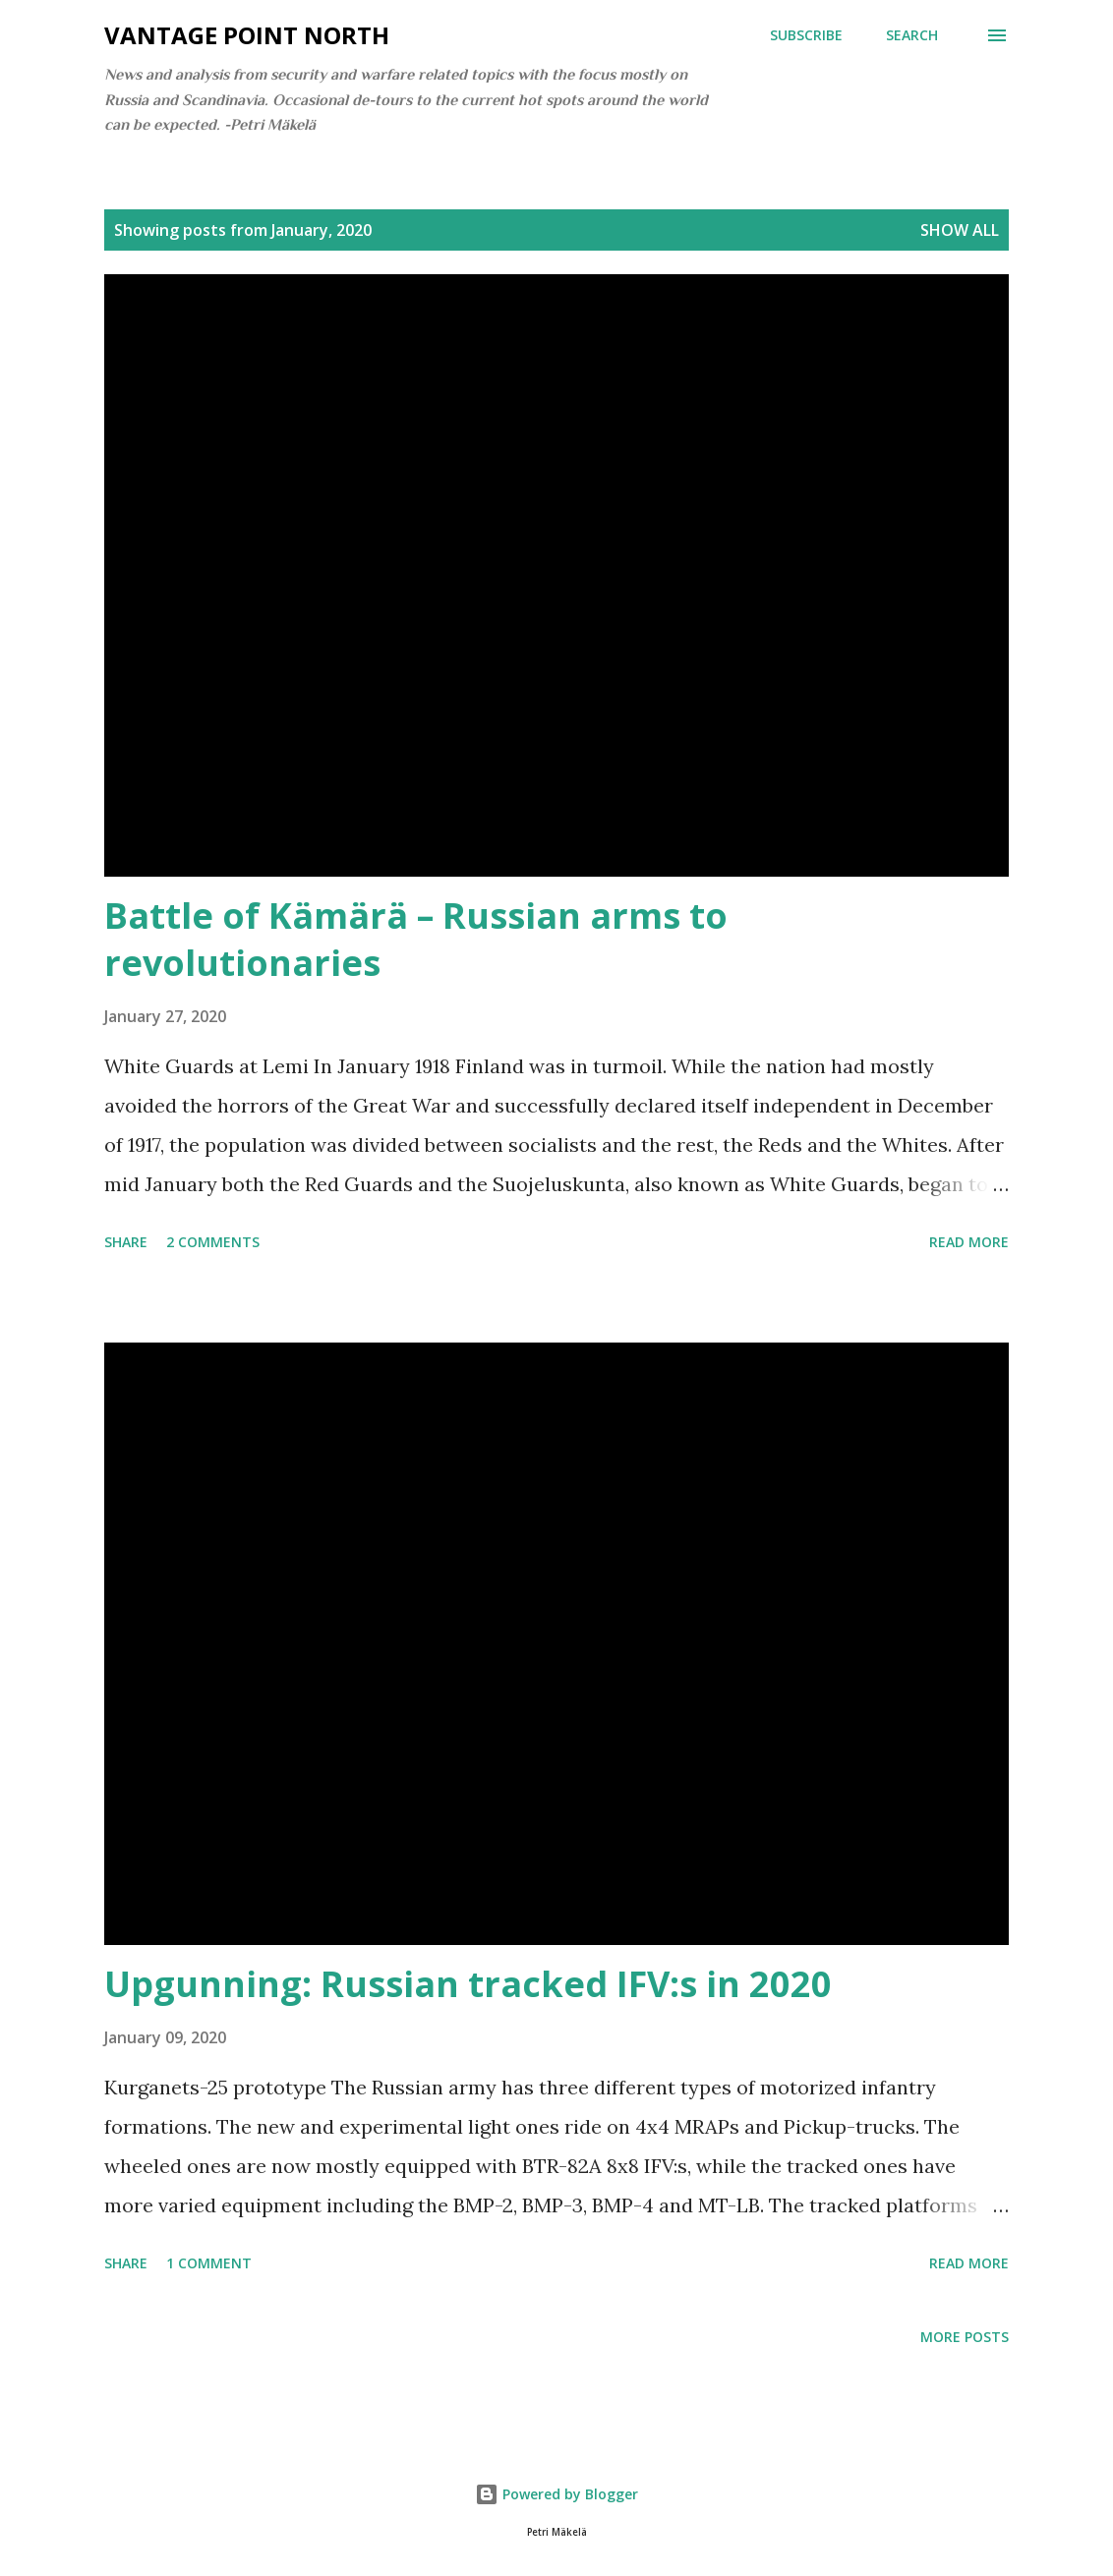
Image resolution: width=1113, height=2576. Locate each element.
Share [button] (125, 1241)
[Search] (912, 35)
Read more (969, 1241)
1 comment (209, 2263)
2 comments (213, 1241)
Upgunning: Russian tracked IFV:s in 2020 (468, 1984)
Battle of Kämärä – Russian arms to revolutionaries (416, 939)
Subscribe (806, 35)
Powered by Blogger (556, 2494)
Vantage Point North (246, 35)
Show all (959, 230)
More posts (964, 2336)
